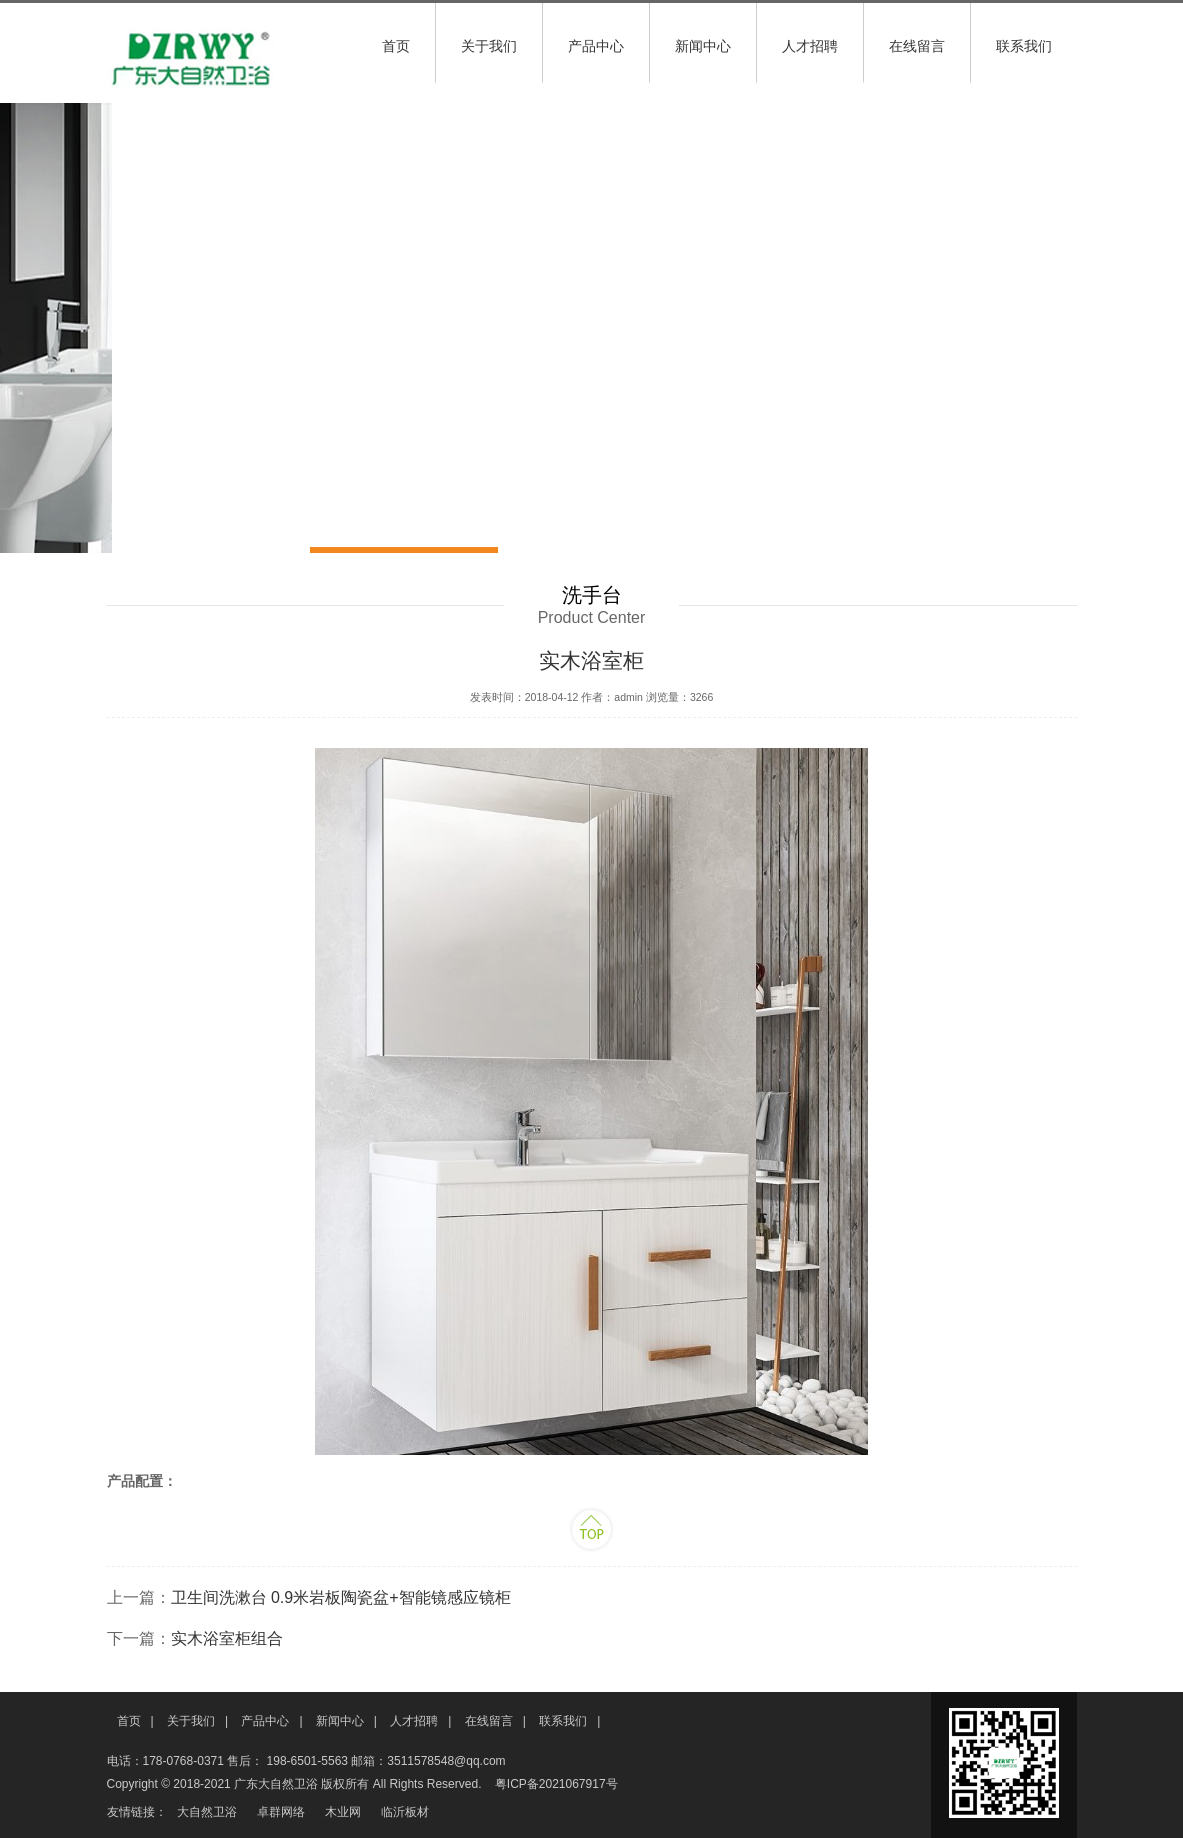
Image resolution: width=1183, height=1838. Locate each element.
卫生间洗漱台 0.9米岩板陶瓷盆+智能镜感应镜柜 (341, 1597)
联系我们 (1024, 46)
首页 (396, 46)
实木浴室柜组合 (227, 1638)
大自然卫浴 (207, 1812)
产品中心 (596, 46)
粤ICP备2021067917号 (556, 1784)
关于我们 (489, 46)
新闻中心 (703, 46)
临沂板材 (405, 1812)
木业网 (343, 1812)
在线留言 (917, 46)
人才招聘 (810, 46)
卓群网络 (281, 1812)
